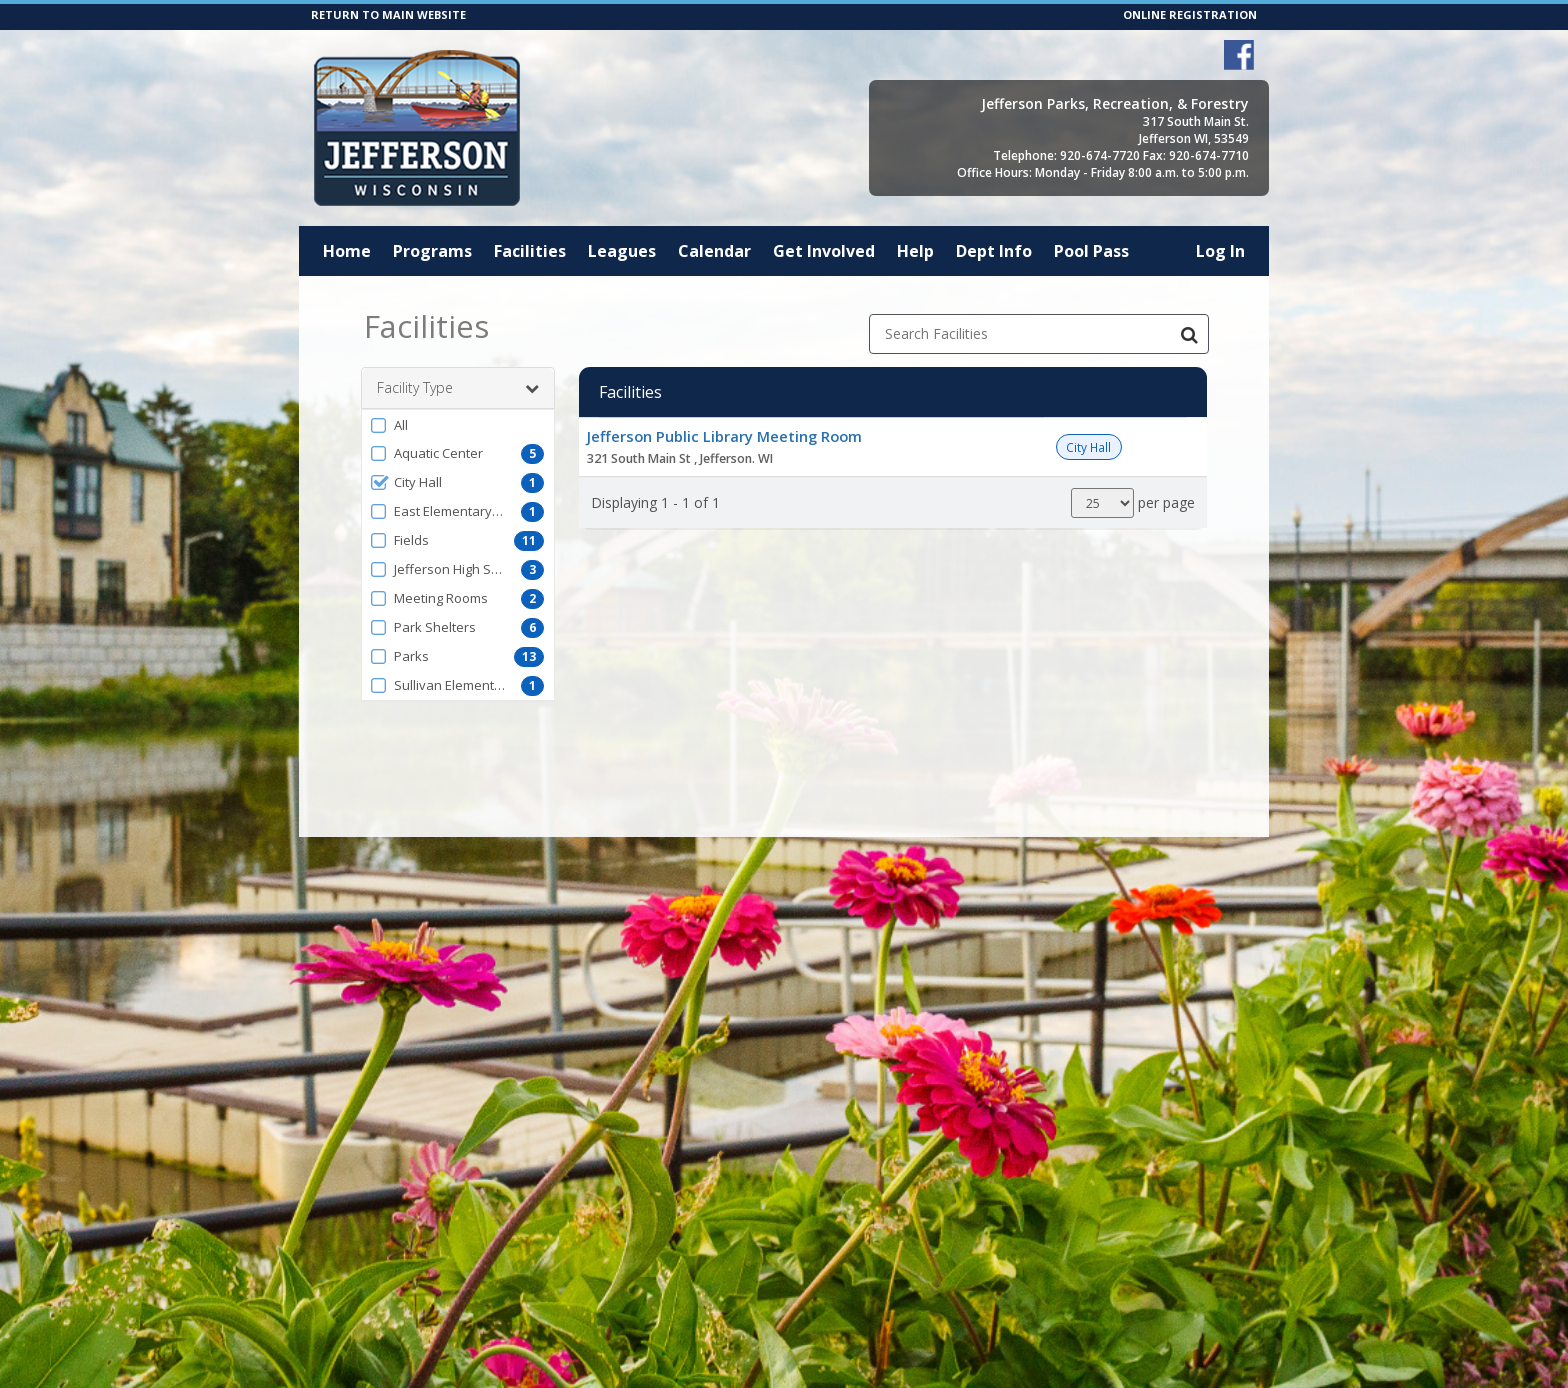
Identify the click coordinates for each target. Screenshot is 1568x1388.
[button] (458, 425)
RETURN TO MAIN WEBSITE (388, 14)
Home (347, 251)
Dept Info (994, 251)
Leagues (622, 251)
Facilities (530, 251)
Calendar (714, 251)
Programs (432, 251)
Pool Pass (1091, 251)
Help (915, 251)
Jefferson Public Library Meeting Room (724, 436)
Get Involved (824, 251)
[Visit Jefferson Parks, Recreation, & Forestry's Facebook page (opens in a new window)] (1239, 55)
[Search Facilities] (1189, 334)
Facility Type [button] (458, 388)
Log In (1220, 251)
